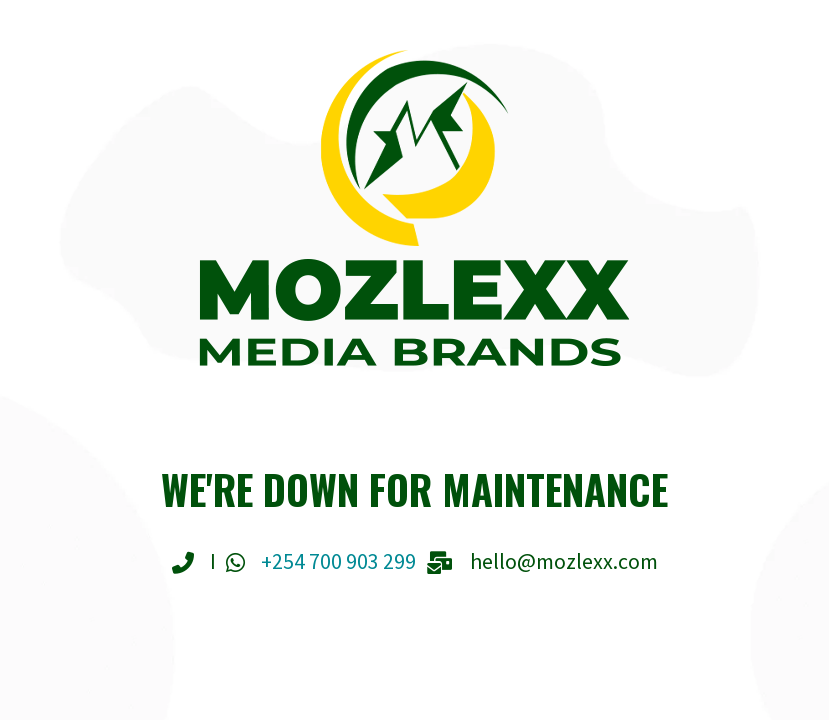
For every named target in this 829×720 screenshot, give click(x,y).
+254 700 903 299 (338, 561)
